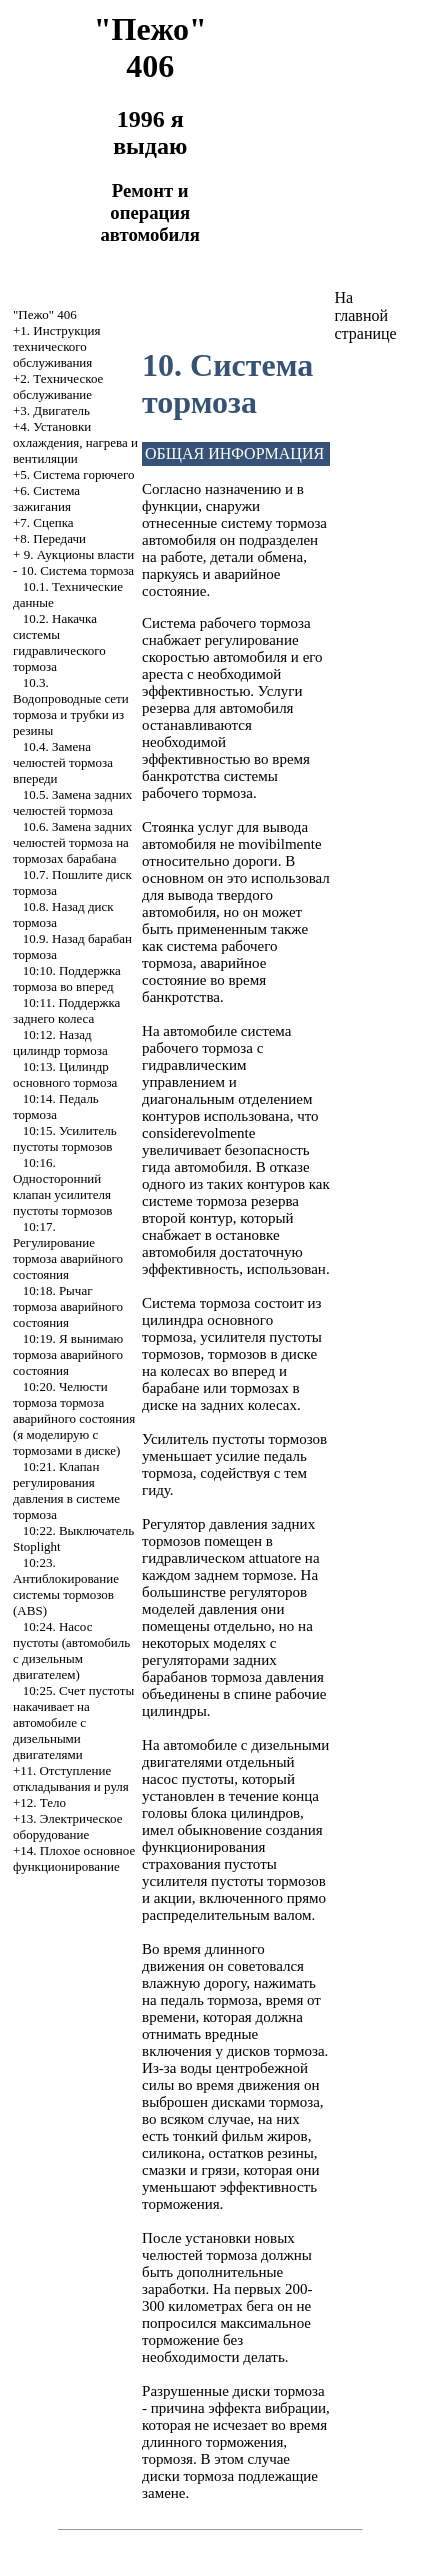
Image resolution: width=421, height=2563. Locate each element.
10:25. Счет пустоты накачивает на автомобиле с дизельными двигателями (73, 1722)
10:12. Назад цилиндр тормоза (60, 1042)
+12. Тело (39, 1802)
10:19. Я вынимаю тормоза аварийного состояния (68, 1354)
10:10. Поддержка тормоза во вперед (67, 978)
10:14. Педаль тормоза (56, 1106)
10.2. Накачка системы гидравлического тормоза (59, 642)
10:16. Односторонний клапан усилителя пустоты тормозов (62, 1186)
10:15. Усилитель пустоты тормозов (65, 1138)
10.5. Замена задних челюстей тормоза (72, 802)
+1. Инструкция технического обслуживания (56, 346)
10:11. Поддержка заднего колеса (66, 1010)
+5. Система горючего (73, 474)
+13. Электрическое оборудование (67, 1826)
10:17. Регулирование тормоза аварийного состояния (68, 1250)
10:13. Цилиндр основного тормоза (65, 1074)
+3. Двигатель (51, 410)
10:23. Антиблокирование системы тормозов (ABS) (66, 1586)
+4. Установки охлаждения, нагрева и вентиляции (75, 442)
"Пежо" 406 (45, 314)
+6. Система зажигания (46, 498)
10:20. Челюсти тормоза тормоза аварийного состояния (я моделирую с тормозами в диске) (74, 1418)
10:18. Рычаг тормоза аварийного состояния (68, 1306)
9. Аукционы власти (79, 554)
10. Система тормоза (77, 570)
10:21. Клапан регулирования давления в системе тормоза (66, 1490)
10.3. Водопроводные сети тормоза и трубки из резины (71, 706)
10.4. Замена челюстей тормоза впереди (63, 762)
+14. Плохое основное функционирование (74, 1858)
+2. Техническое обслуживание (58, 386)
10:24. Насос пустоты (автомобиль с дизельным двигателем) (71, 1650)
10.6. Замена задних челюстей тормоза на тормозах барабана (72, 842)
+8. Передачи (49, 538)
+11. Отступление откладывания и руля (71, 1778)
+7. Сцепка (43, 522)
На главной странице (365, 315)
